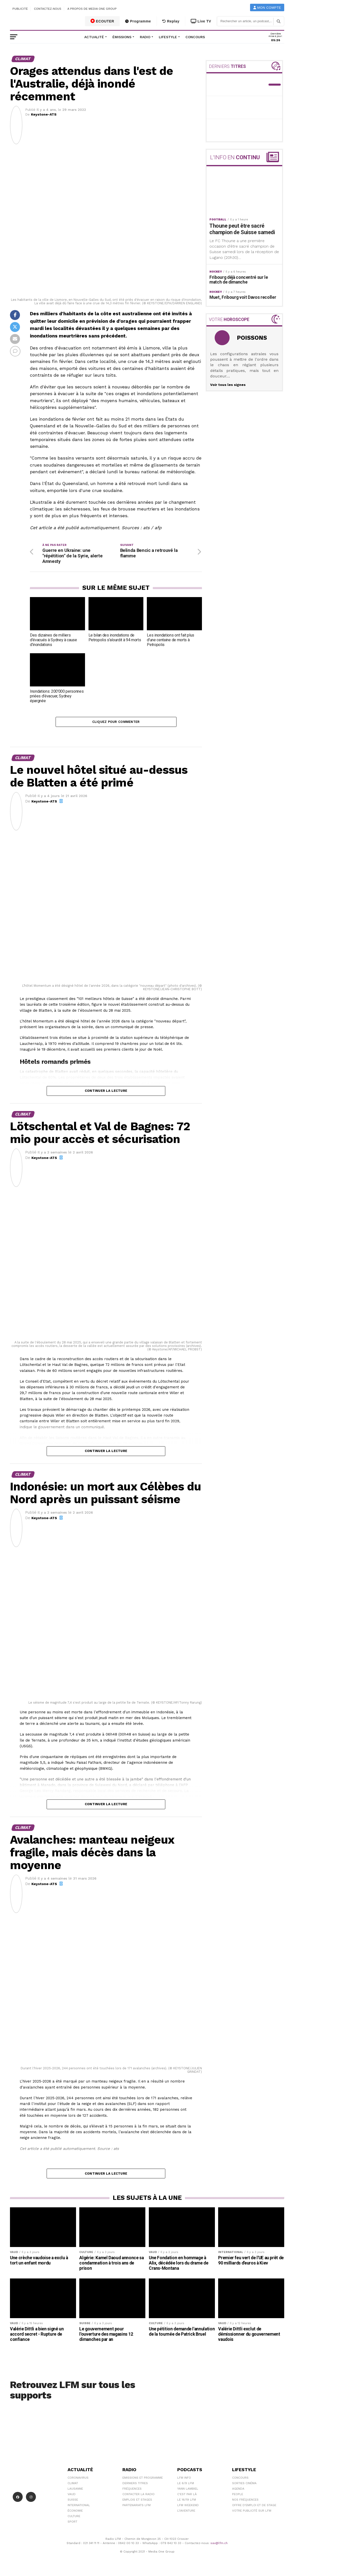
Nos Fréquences (245, 2502)
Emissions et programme (142, 2480)
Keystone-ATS (44, 114)
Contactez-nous (47, 8)
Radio (145, 37)
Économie (75, 2513)
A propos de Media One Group (92, 8)
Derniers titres (135, 2485)
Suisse (73, 2502)
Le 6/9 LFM (185, 2485)
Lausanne (75, 2491)
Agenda (238, 2491)
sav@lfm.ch (219, 2545)
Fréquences (132, 2491)
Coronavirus (78, 2480)
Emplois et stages (137, 2502)
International (79, 2507)
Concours (195, 37)
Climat (73, 2485)
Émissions (121, 37)
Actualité (94, 37)
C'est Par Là (187, 2496)
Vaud (72, 2496)
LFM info (184, 2480)
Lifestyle (168, 37)
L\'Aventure (186, 2513)
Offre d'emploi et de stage (254, 2507)
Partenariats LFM (136, 2507)
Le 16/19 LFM (186, 2502)
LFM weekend (188, 2507)
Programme (138, 21)
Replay (171, 21)
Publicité (20, 8)
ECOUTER (102, 21)
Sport (72, 2524)
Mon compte (267, 7)
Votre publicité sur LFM (251, 2513)
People (237, 2496)
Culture (74, 2518)
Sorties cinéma (244, 2485)
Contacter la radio (138, 2496)
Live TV (201, 21)
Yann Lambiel (187, 2491)
